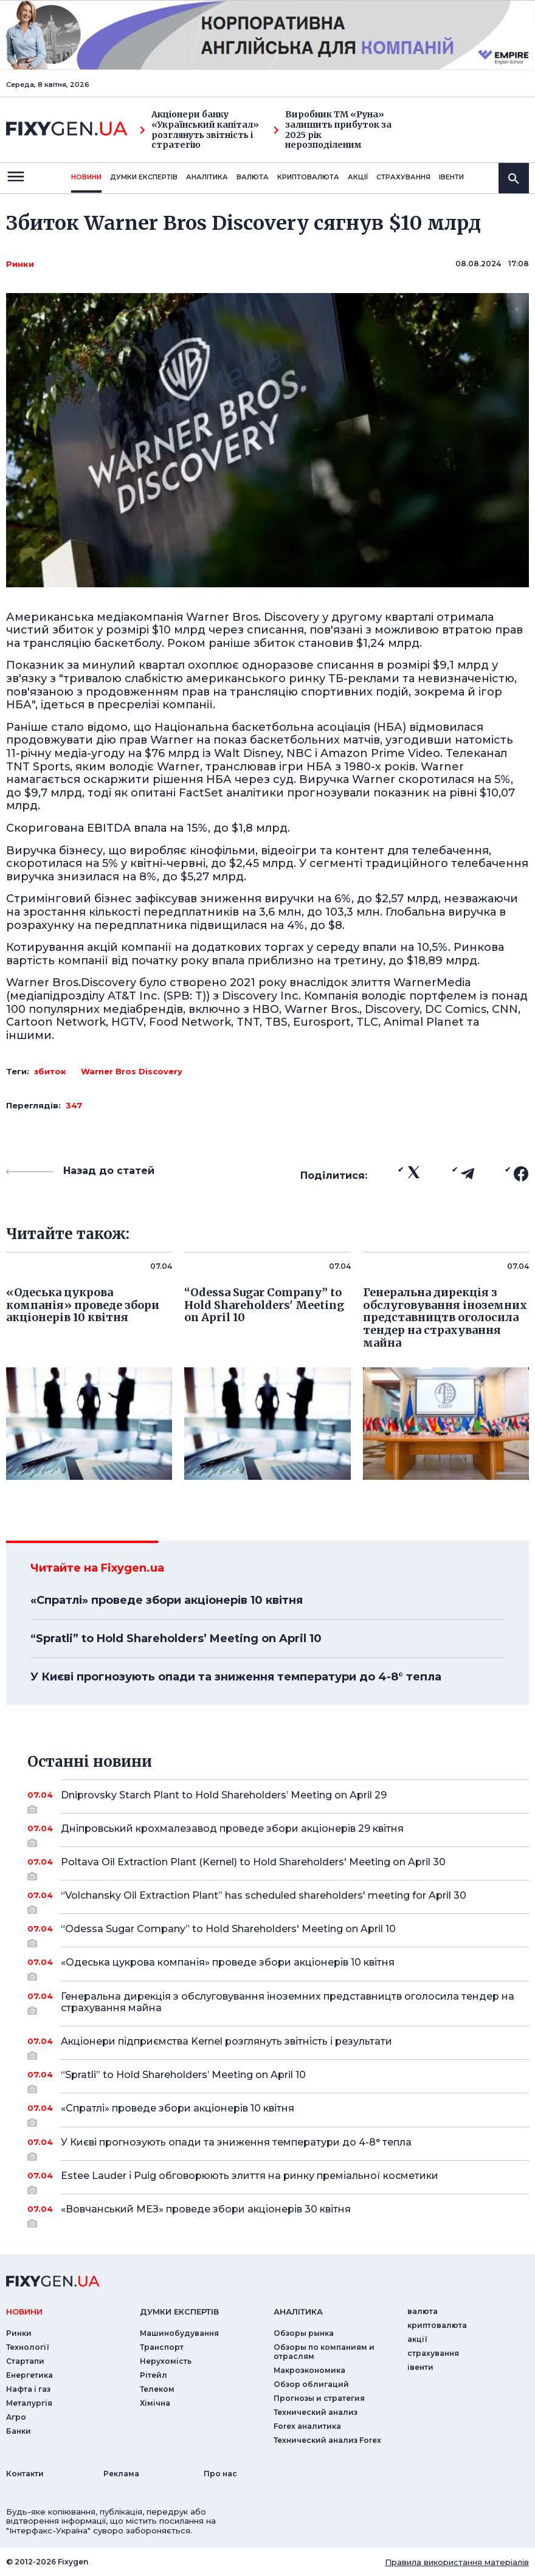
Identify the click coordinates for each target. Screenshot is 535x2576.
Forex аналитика (307, 2426)
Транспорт (162, 2347)
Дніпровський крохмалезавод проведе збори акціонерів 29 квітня (278, 1833)
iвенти (451, 177)
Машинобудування (179, 2333)
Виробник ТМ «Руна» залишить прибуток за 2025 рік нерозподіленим (333, 129)
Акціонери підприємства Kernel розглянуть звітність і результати (278, 2046)
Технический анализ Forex (327, 2440)
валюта (252, 177)
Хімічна (155, 2403)
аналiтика (298, 2311)
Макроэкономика (309, 2370)
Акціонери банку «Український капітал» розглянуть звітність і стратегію (199, 129)
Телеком (157, 2389)
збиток (50, 1071)
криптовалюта (308, 177)
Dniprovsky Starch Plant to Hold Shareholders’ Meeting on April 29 (278, 1799)
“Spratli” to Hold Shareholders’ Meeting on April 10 (176, 1638)
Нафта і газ (28, 2389)
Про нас (220, 2473)
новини (86, 177)
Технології (27, 2347)
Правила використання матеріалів (457, 2562)
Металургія (29, 2403)
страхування (403, 177)
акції (358, 177)
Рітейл (153, 2375)
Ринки (20, 264)
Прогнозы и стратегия (319, 2398)
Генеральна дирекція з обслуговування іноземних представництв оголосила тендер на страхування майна (287, 2003)
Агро (16, 2417)
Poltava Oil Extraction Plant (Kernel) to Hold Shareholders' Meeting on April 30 (278, 1866)
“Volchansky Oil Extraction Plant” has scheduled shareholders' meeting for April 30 (278, 1900)
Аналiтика (207, 177)
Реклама (121, 2473)
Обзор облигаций (311, 2384)
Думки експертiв (144, 177)
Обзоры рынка (304, 2333)
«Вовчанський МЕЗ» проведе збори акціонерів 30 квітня (278, 2213)
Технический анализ (315, 2412)
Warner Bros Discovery (131, 1071)
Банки (18, 2431)
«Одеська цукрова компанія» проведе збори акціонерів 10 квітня (278, 1966)
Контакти (25, 2473)
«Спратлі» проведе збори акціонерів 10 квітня (166, 1600)
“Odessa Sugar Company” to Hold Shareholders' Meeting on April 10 (278, 1933)
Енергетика (29, 2375)
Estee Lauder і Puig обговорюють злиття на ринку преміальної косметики (278, 2180)
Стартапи (25, 2361)
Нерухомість (166, 2361)
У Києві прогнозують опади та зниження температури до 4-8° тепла (235, 1676)
